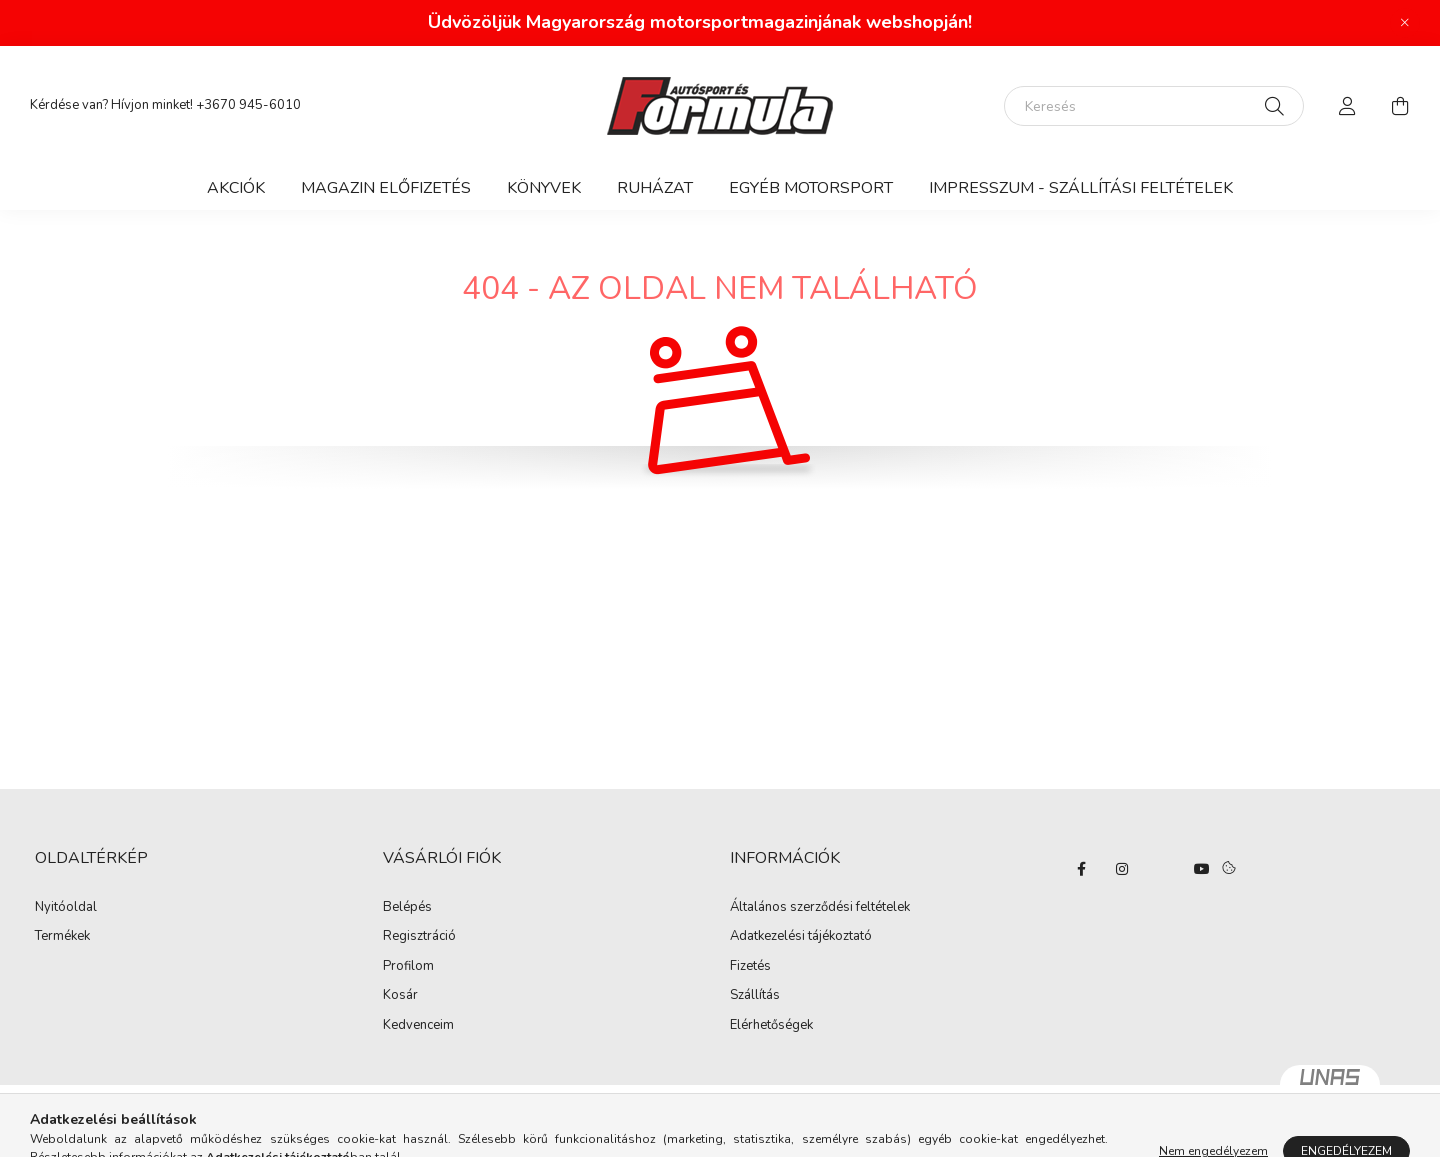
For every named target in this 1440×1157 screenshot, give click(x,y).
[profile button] (1348, 106)
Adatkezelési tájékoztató (801, 937)
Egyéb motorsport (811, 188)
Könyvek (544, 188)
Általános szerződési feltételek (820, 908)
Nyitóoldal (66, 908)
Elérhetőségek (771, 1026)
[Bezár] (1405, 23)
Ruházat (655, 188)
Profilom (408, 967)
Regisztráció (419, 937)
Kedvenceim (418, 1026)
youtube (1202, 869)
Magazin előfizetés (386, 188)
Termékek (62, 937)
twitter (1162, 869)
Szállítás (755, 996)
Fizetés (750, 967)
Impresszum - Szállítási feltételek (1081, 188)
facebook (1082, 869)
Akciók (236, 188)
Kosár (400, 996)
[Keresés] (1154, 106)
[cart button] (1400, 106)
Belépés (407, 908)
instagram (1122, 869)
